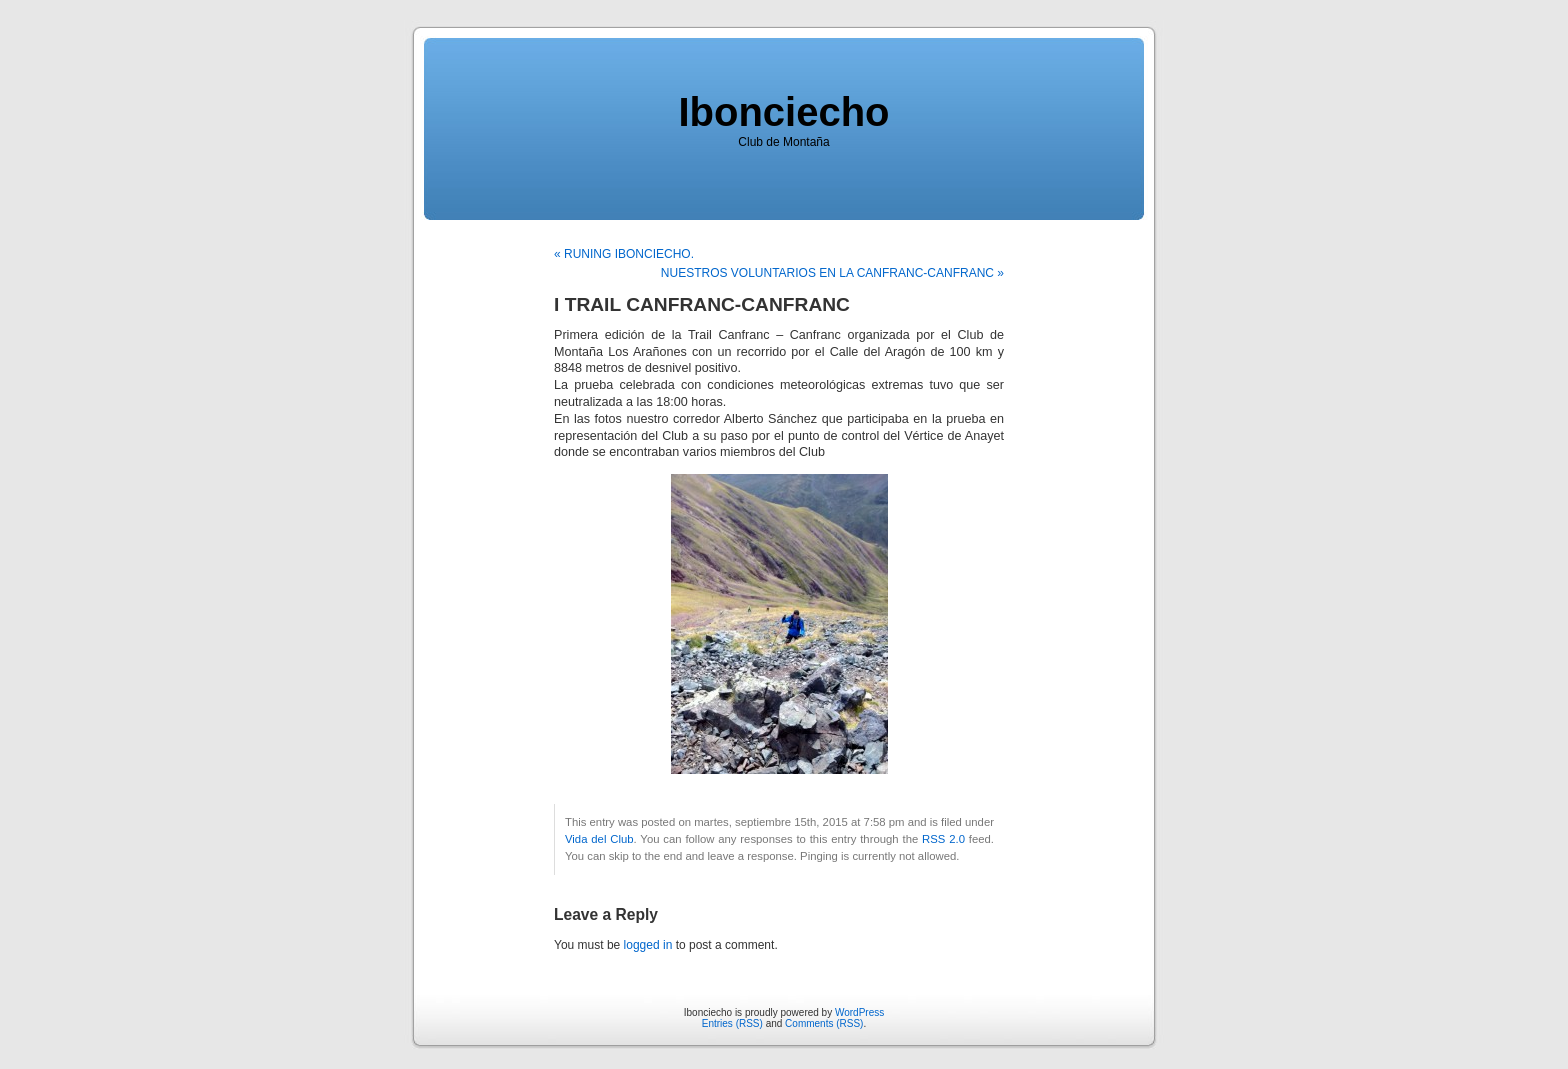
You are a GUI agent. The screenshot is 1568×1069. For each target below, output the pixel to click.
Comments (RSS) (824, 1023)
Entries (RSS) (732, 1023)
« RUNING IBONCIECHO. (624, 254)
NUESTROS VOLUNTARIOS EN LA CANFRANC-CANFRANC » (832, 273)
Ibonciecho (783, 112)
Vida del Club (599, 839)
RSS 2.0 (943, 839)
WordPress (859, 1012)
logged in (648, 945)
